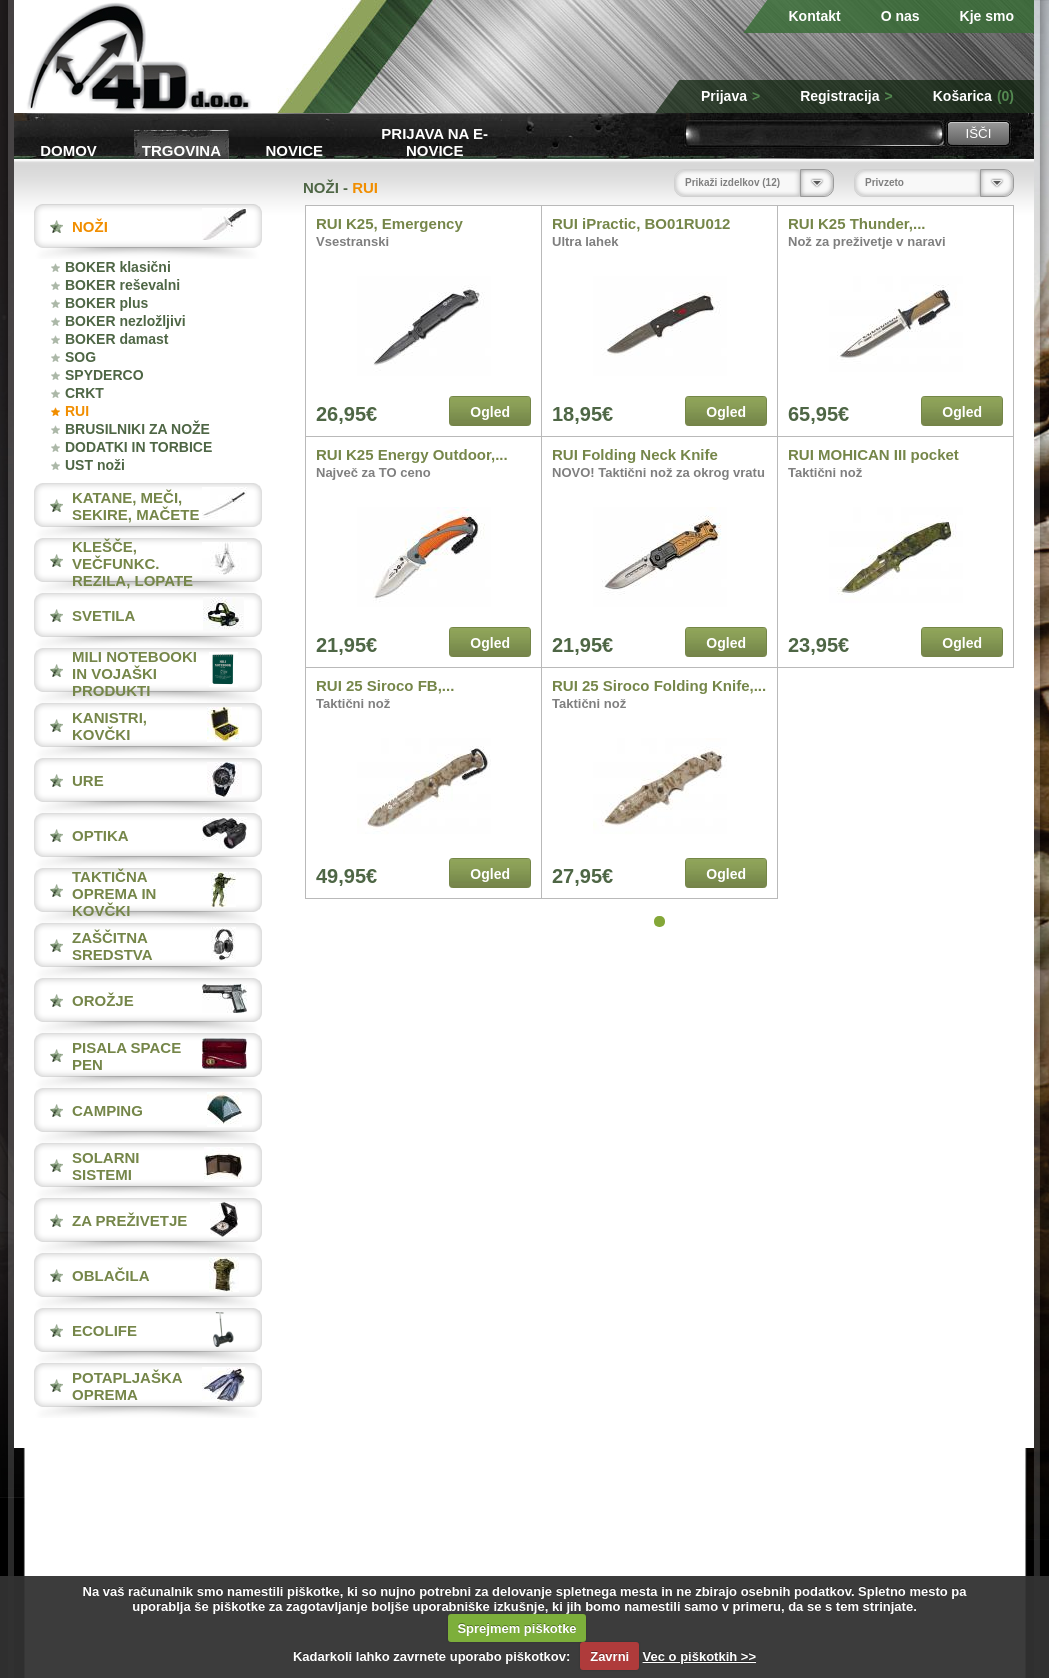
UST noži (95, 465)
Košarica (973, 96)
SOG (80, 357)
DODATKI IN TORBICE (138, 447)
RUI (77, 411)
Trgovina (181, 150)
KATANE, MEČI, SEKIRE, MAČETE (136, 506)
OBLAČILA (111, 1275)
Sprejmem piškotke (516, 1628)
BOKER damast (116, 339)
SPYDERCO (104, 375)
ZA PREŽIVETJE (129, 1220)
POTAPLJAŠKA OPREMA (127, 1386)
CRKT (84, 393)
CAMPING (107, 1110)
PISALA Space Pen (126, 1056)
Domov (68, 150)
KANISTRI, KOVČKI (109, 726)
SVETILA (103, 615)
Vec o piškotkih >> (699, 1656)
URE (88, 780)
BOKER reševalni (122, 285)
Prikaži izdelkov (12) (732, 182)
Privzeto (884, 182)
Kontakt (815, 16)
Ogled (490, 412)
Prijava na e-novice (434, 140)
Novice (295, 150)
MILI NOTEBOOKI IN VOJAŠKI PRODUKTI (134, 673)
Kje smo (987, 16)
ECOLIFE (104, 1330)
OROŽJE (103, 1000)
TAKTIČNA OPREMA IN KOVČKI (114, 893)
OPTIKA (100, 835)
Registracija (846, 96)
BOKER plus (106, 303)
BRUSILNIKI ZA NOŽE (137, 429)
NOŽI (90, 226)
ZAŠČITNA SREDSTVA (112, 946)
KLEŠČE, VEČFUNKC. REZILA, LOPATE (132, 563)
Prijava (730, 96)
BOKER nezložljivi (125, 321)
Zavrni (609, 1656)
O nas (900, 16)
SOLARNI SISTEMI (106, 1166)
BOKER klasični (118, 267)
